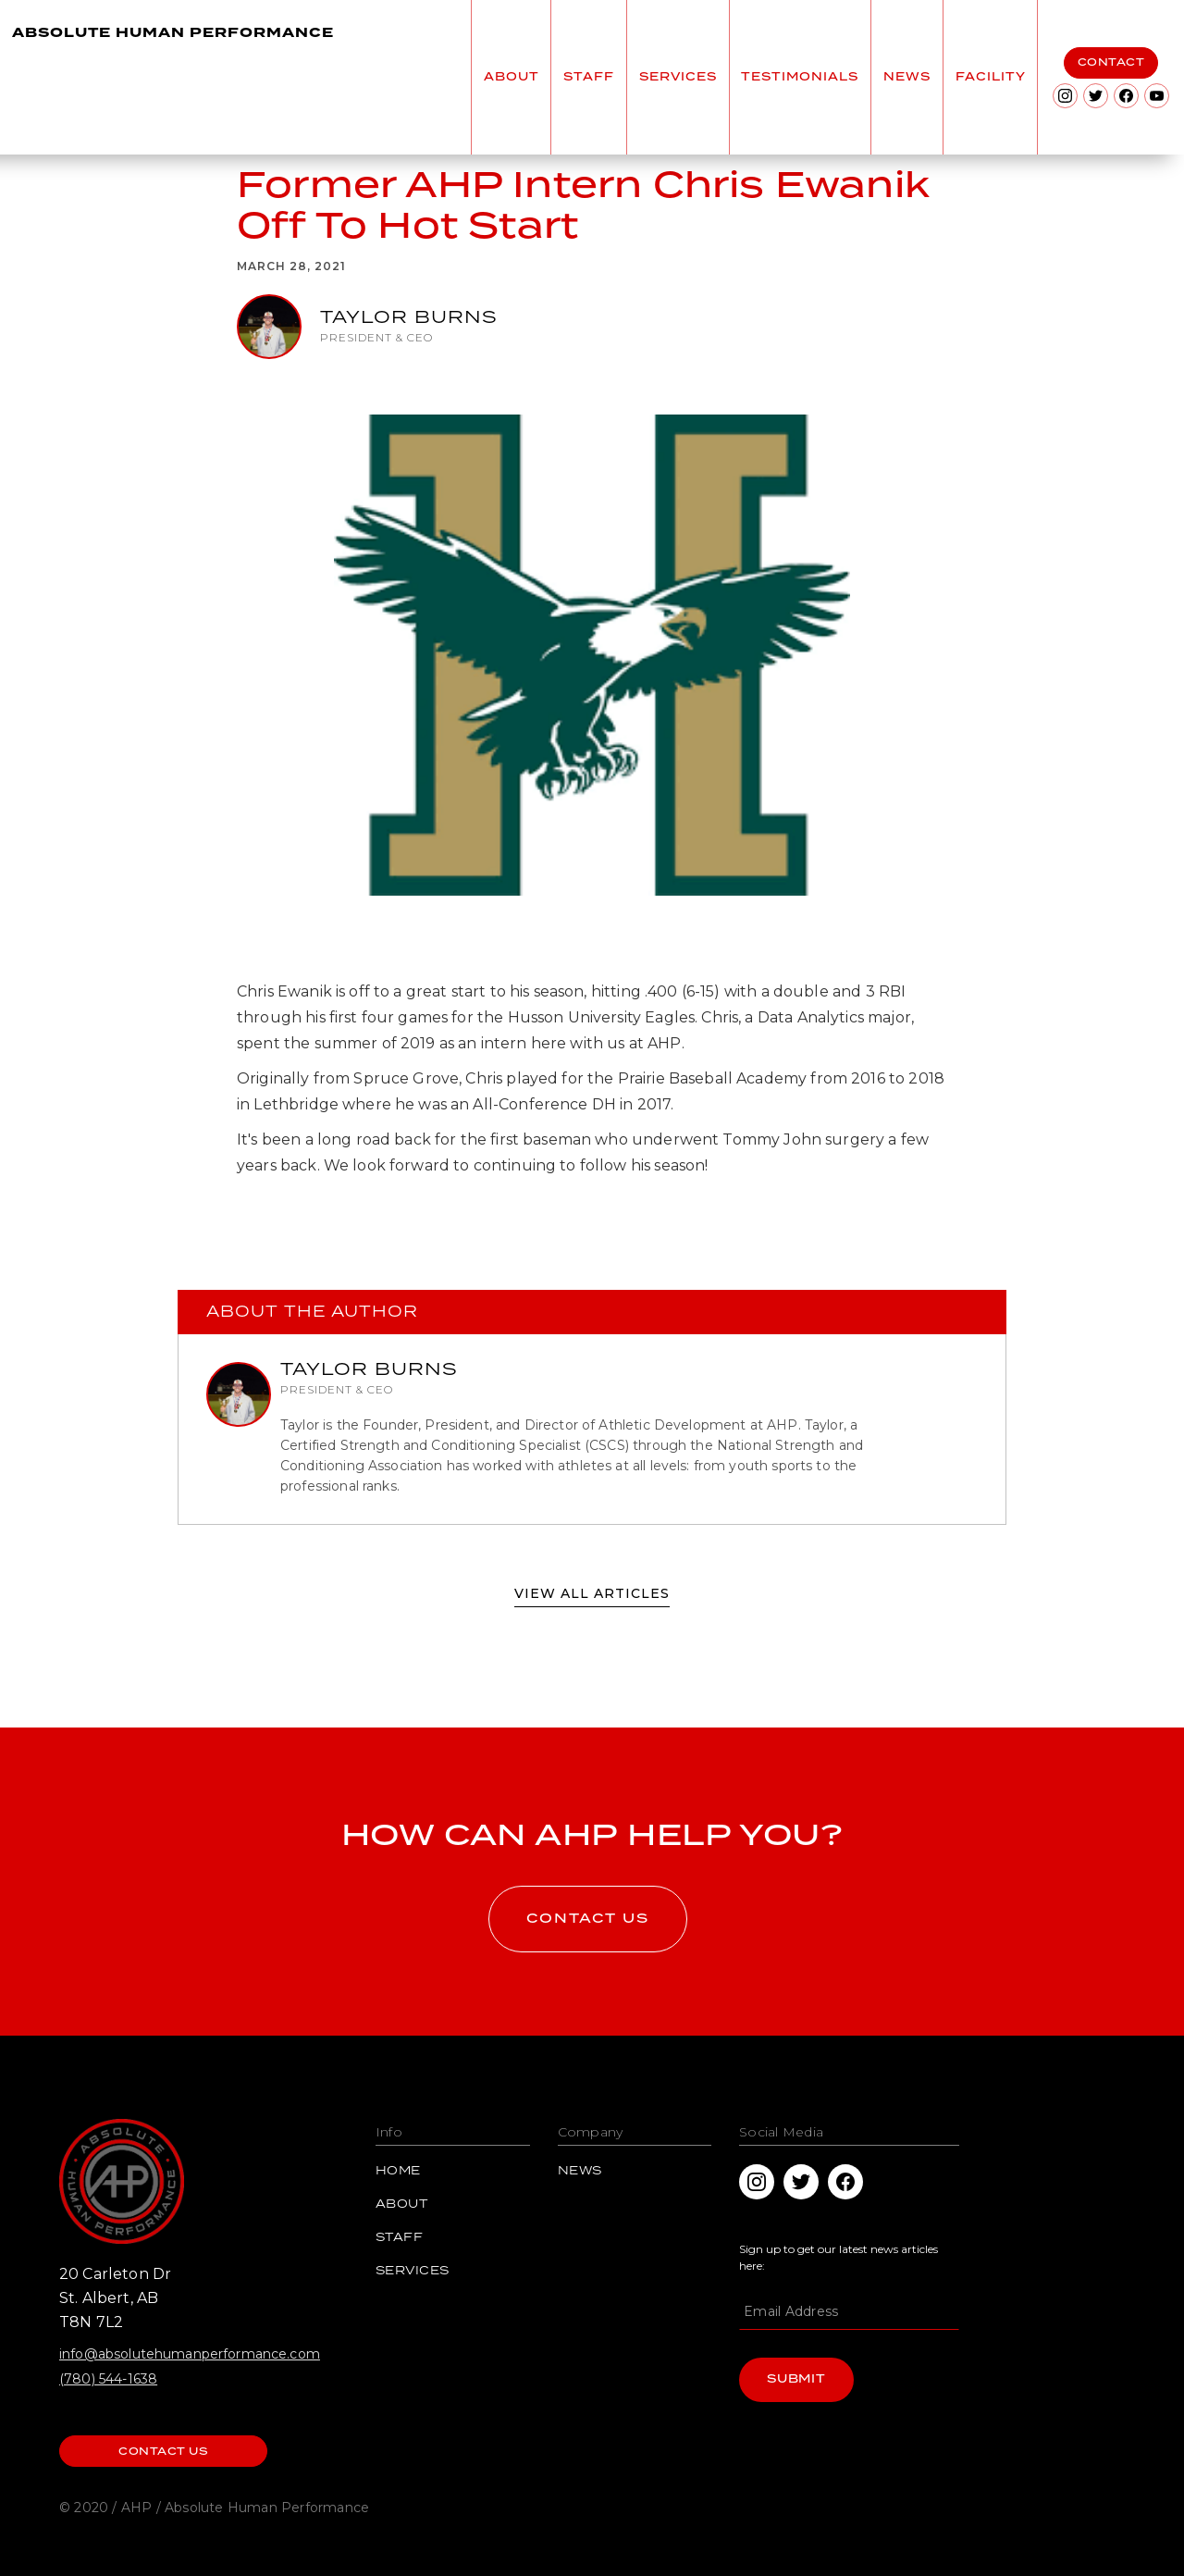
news (907, 77)
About (402, 2205)
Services (413, 2271)
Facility (991, 77)
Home (398, 2171)
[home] (177, 77)
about (511, 77)
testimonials (799, 77)
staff (588, 77)
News (580, 2171)
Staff (400, 2238)
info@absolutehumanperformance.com (189, 2354)
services (678, 77)
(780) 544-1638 (108, 2379)
